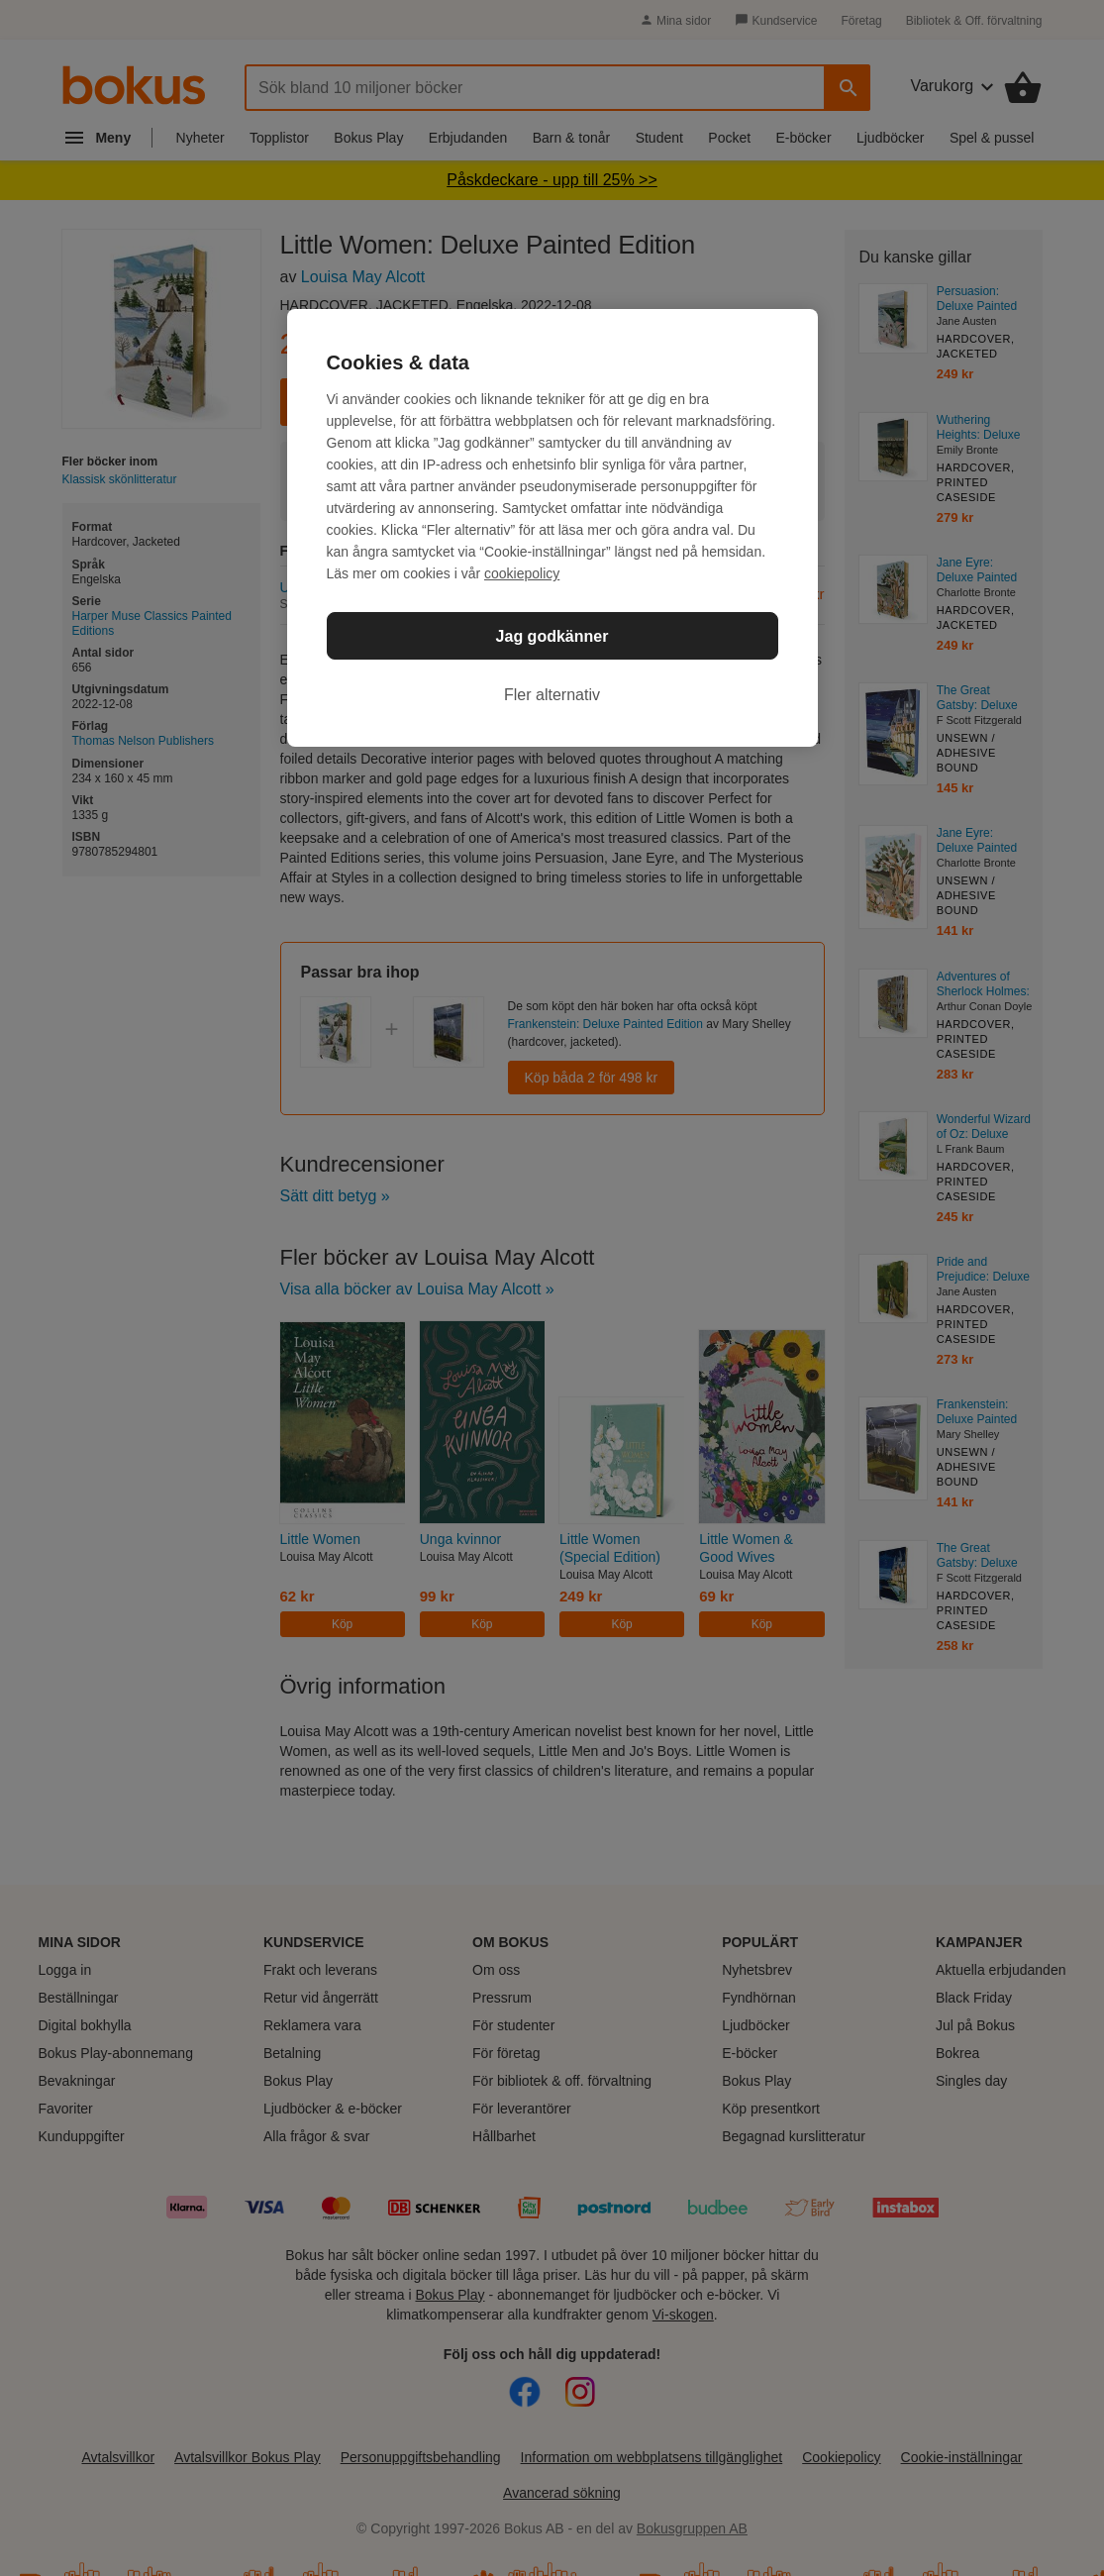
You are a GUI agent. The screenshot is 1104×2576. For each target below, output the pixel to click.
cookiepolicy (521, 573)
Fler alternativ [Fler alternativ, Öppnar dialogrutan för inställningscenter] (552, 694)
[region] (552, 528)
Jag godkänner (552, 636)
